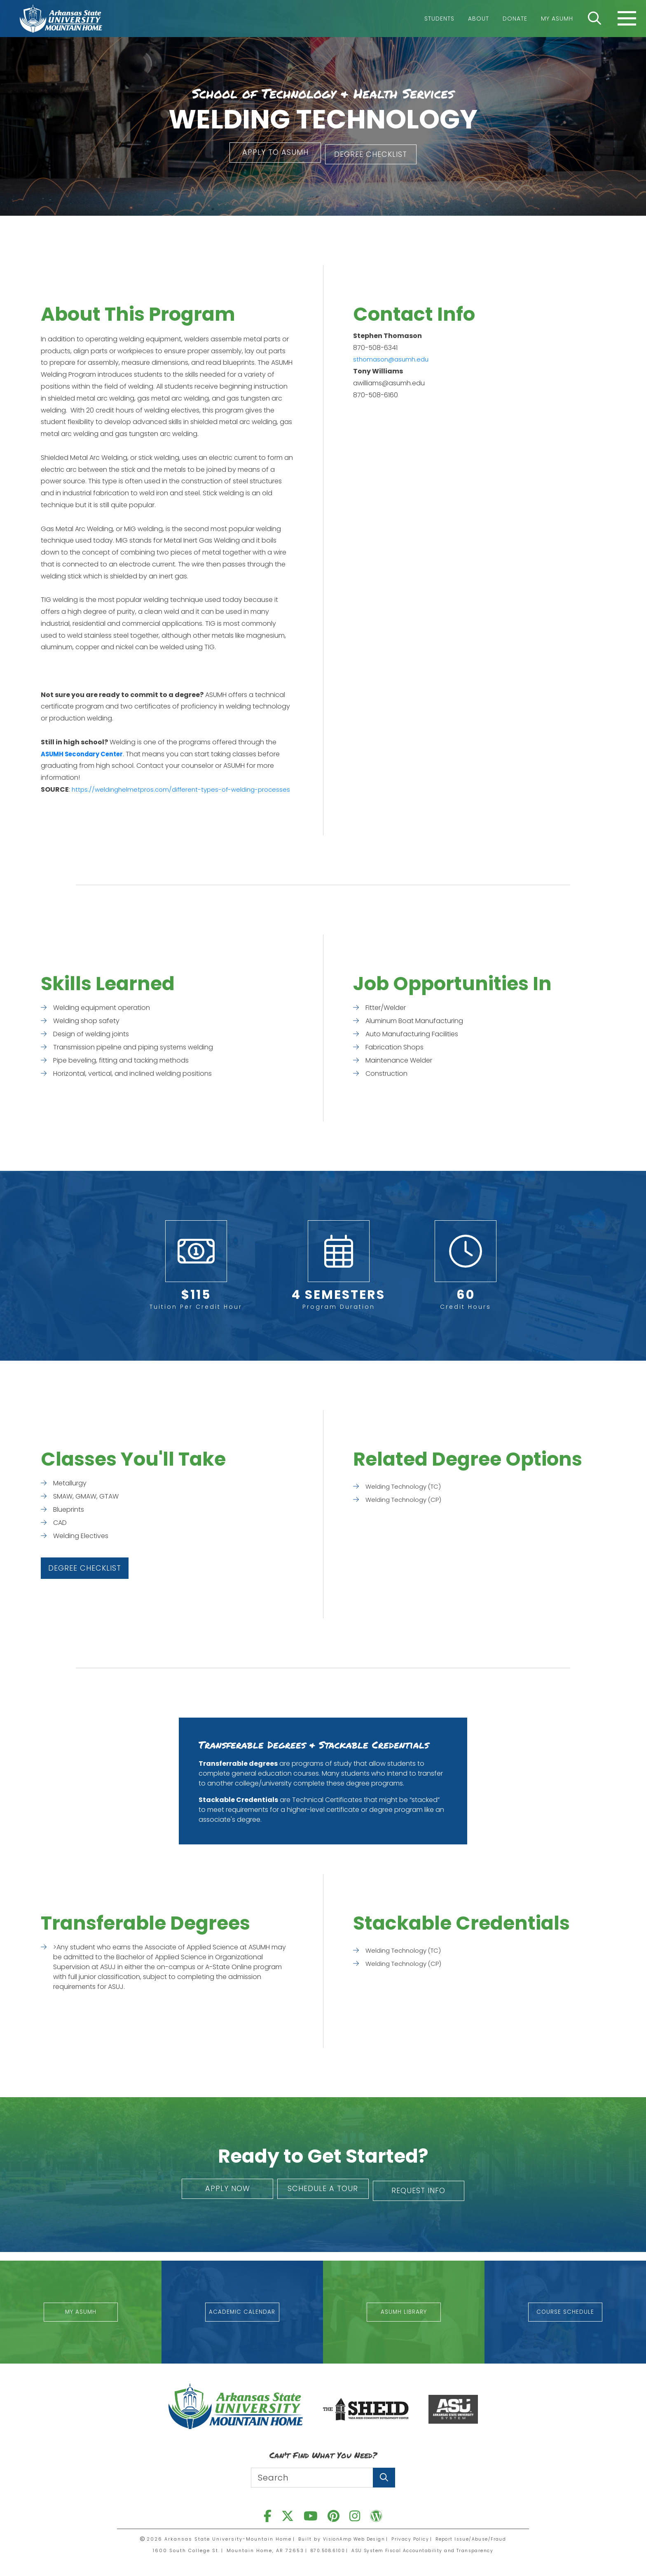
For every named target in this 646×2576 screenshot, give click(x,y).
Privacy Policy (409, 2539)
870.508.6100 (321, 2550)
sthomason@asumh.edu (393, 357)
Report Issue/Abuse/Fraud (476, 2539)
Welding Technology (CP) (406, 1509)
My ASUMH (557, 18)
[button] (267, 153)
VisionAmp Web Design (348, 2539)
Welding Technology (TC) (406, 1496)
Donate (515, 18)
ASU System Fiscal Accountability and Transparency (426, 2550)
